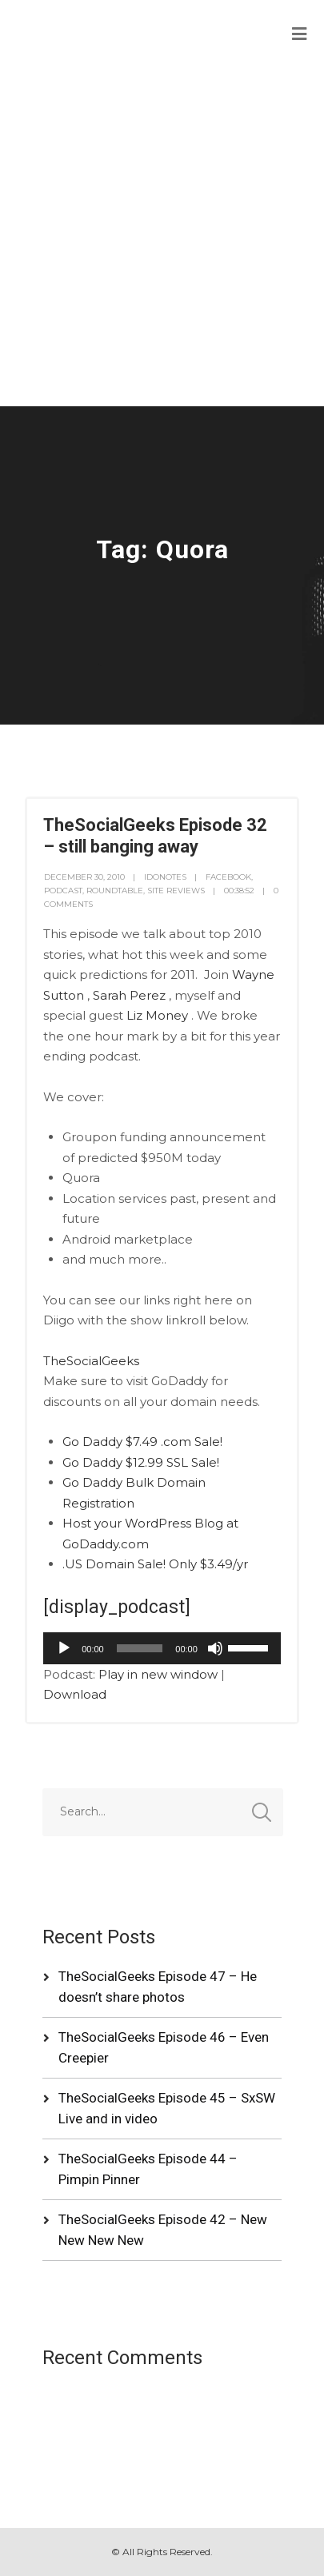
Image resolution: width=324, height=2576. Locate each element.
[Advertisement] (162, 236)
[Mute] (215, 1648)
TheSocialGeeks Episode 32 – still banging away (155, 835)
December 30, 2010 (84, 877)
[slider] (140, 1648)
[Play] (64, 1648)
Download (74, 1694)
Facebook (228, 877)
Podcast (63, 890)
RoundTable (114, 890)
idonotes (165, 877)
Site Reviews (176, 890)
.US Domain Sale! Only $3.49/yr (155, 1564)
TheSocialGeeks (91, 1360)
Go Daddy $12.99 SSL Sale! (140, 1462)
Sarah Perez (129, 995)
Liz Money (157, 1015)
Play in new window (158, 1674)
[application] (162, 1648)
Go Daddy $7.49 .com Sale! (142, 1441)
